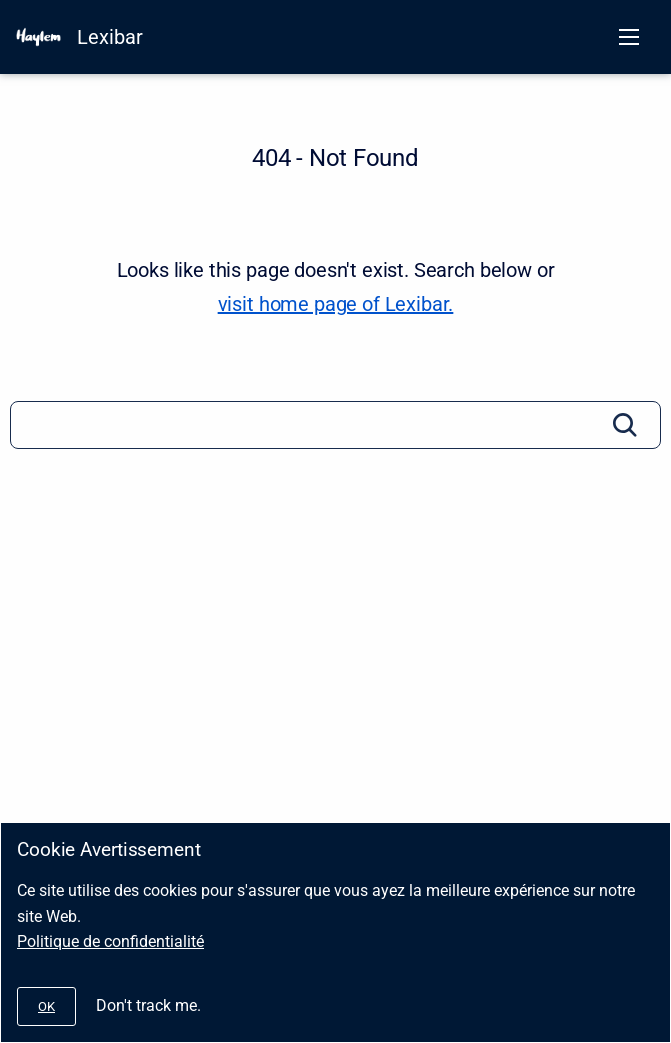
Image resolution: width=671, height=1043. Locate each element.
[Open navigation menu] (629, 37)
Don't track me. (148, 1005)
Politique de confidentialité (110, 941)
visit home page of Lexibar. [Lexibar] (336, 304)
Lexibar (110, 37)
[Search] (335, 425)
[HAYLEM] (38, 37)
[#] (46, 1006)
